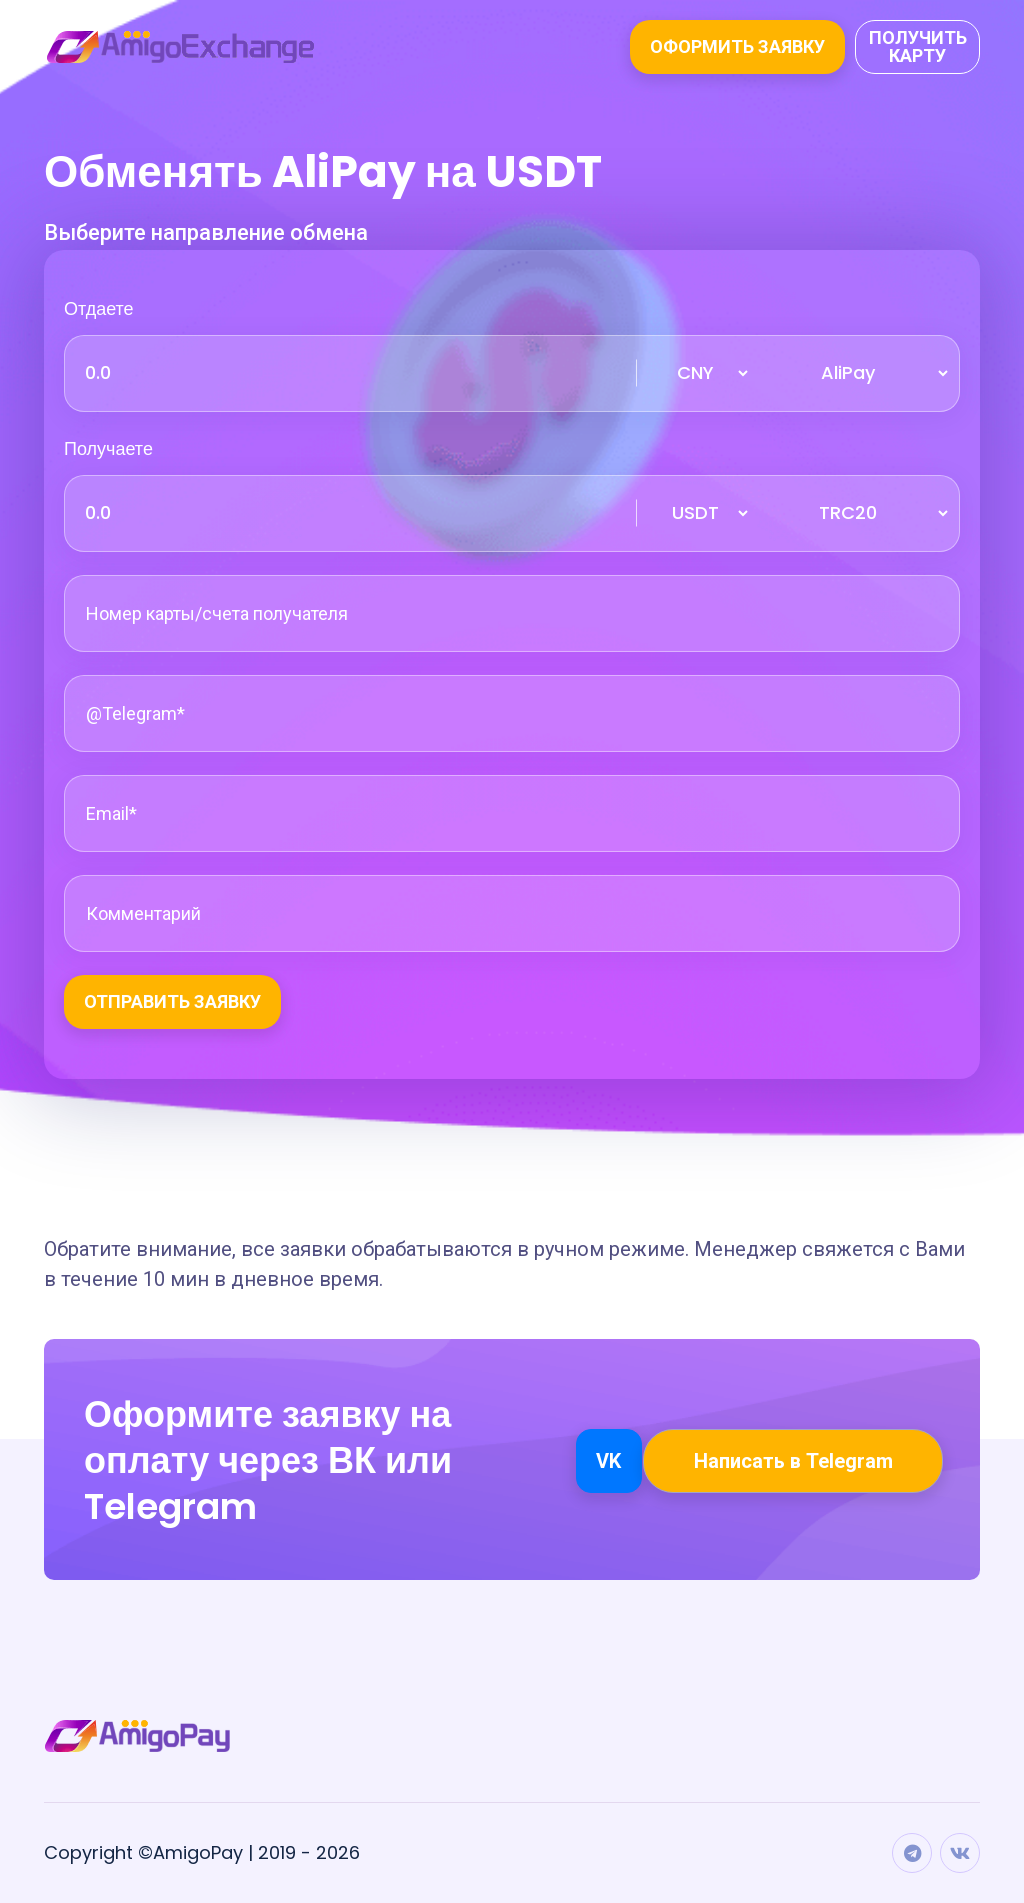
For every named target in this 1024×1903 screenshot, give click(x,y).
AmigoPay (198, 1852)
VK (608, 1461)
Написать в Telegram (793, 1461)
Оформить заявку (737, 46)
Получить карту (918, 46)
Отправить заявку (172, 1001)
